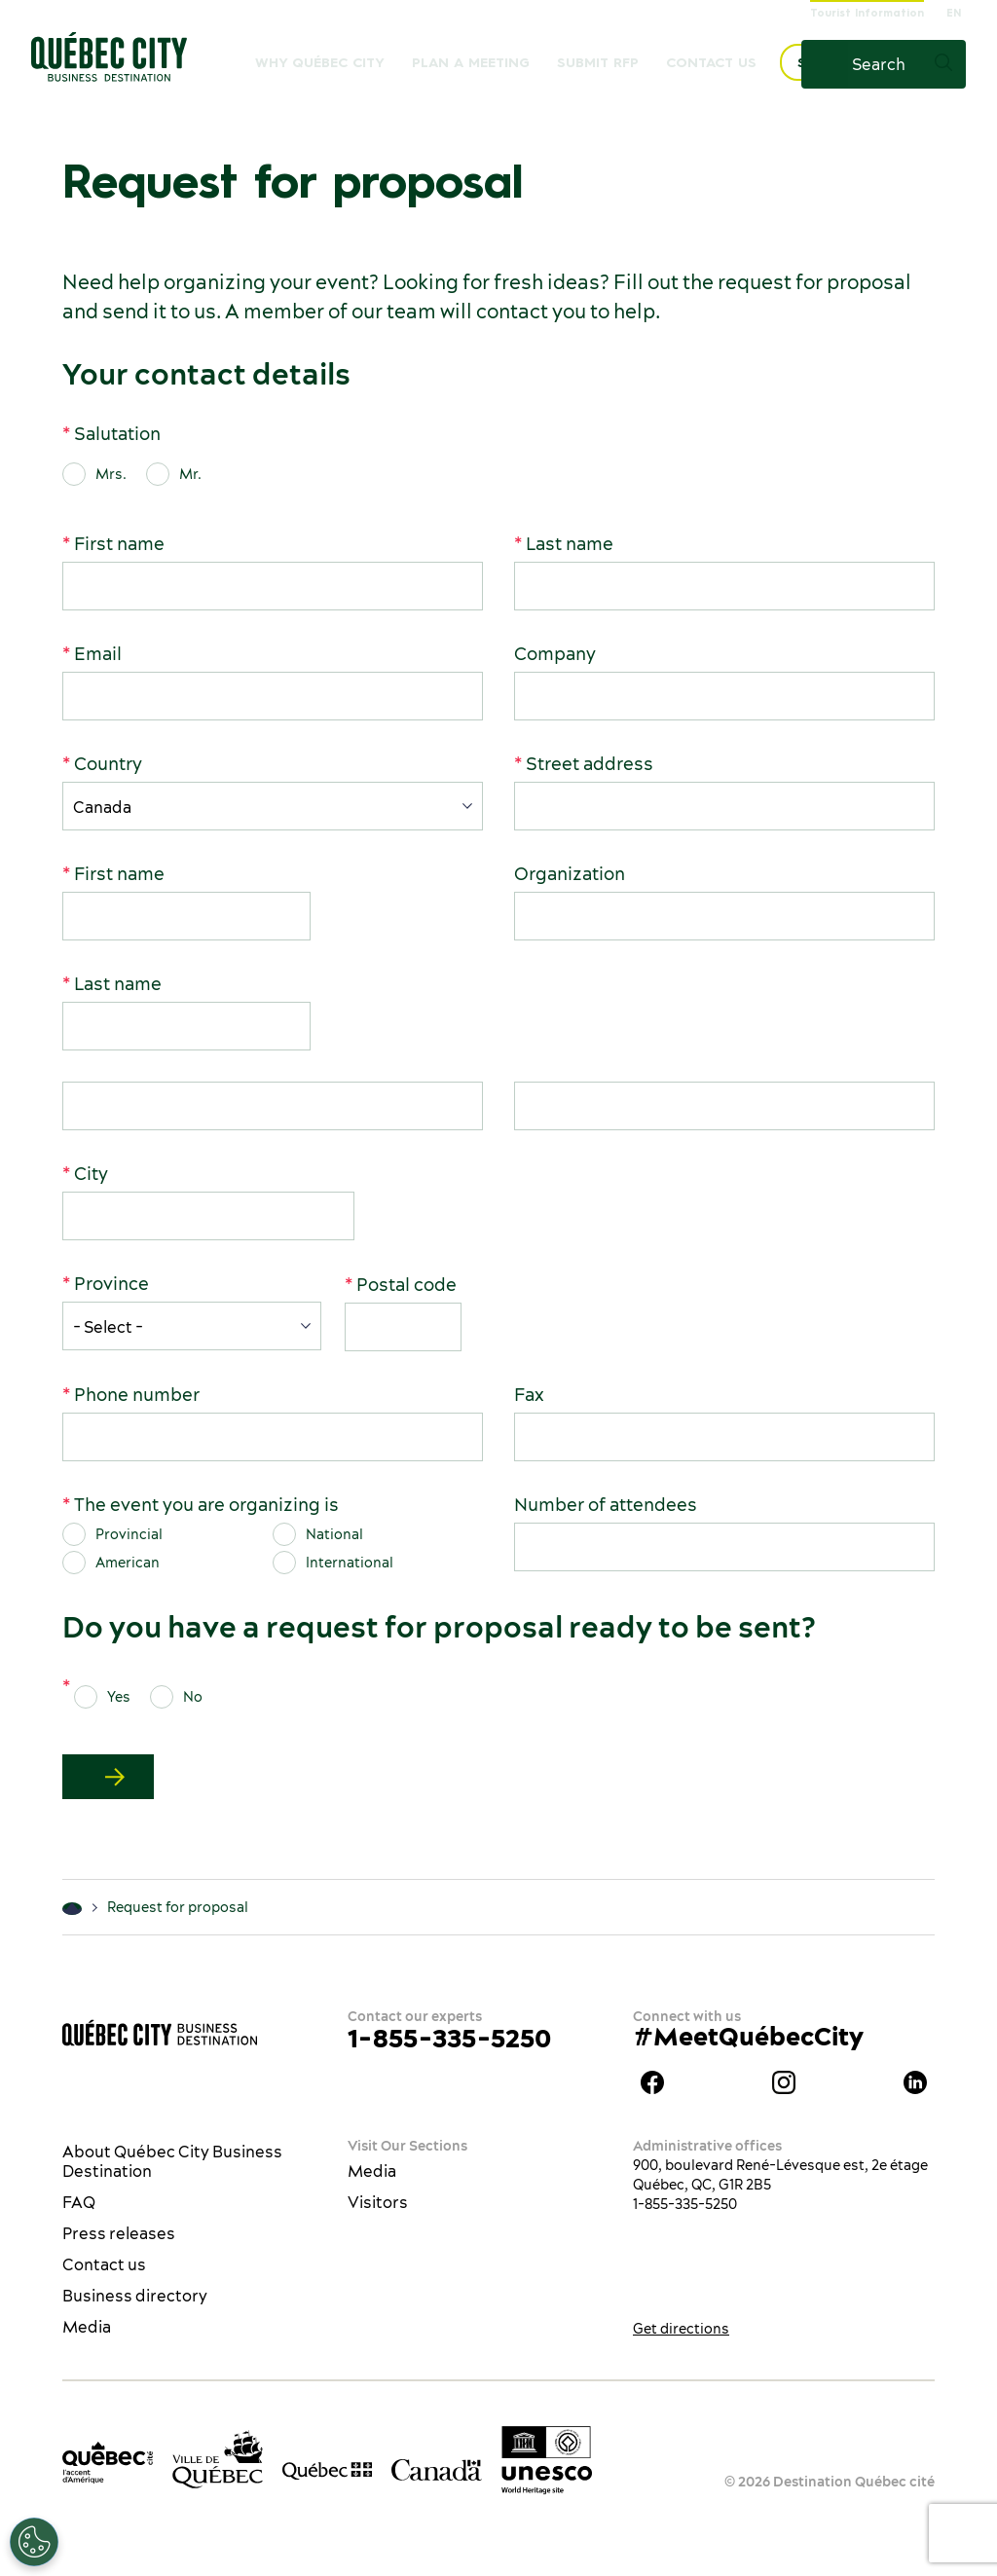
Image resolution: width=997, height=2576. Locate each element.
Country (108, 764)
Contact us (711, 63)
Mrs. (111, 474)
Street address (589, 764)
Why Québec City (320, 63)
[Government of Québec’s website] (327, 2469)
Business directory (134, 2295)
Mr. (190, 474)
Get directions (681, 2328)
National (334, 1534)
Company (555, 654)
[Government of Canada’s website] (436, 2468)
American (127, 1562)
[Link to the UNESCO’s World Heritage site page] (546, 2460)
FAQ (78, 2202)
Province (111, 1283)
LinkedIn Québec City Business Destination (915, 2082)
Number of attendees (605, 1504)
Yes (118, 1697)
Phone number (137, 1394)
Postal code (406, 1284)
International (349, 1562)
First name (119, 544)
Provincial (129, 1534)
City (91, 1173)
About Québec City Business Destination (172, 2161)
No (193, 1697)
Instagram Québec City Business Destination (783, 2082)
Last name (569, 544)
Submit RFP (598, 63)
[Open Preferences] (34, 2542)
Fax (529, 1394)
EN (953, 14)
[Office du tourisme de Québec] (107, 2463)
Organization (569, 874)
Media (86, 2327)
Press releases (118, 2233)
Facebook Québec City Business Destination (652, 2082)
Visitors (378, 2202)
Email (98, 654)
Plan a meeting (471, 63)
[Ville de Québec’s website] (217, 2459)
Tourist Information (867, 14)
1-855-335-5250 (449, 2038)
